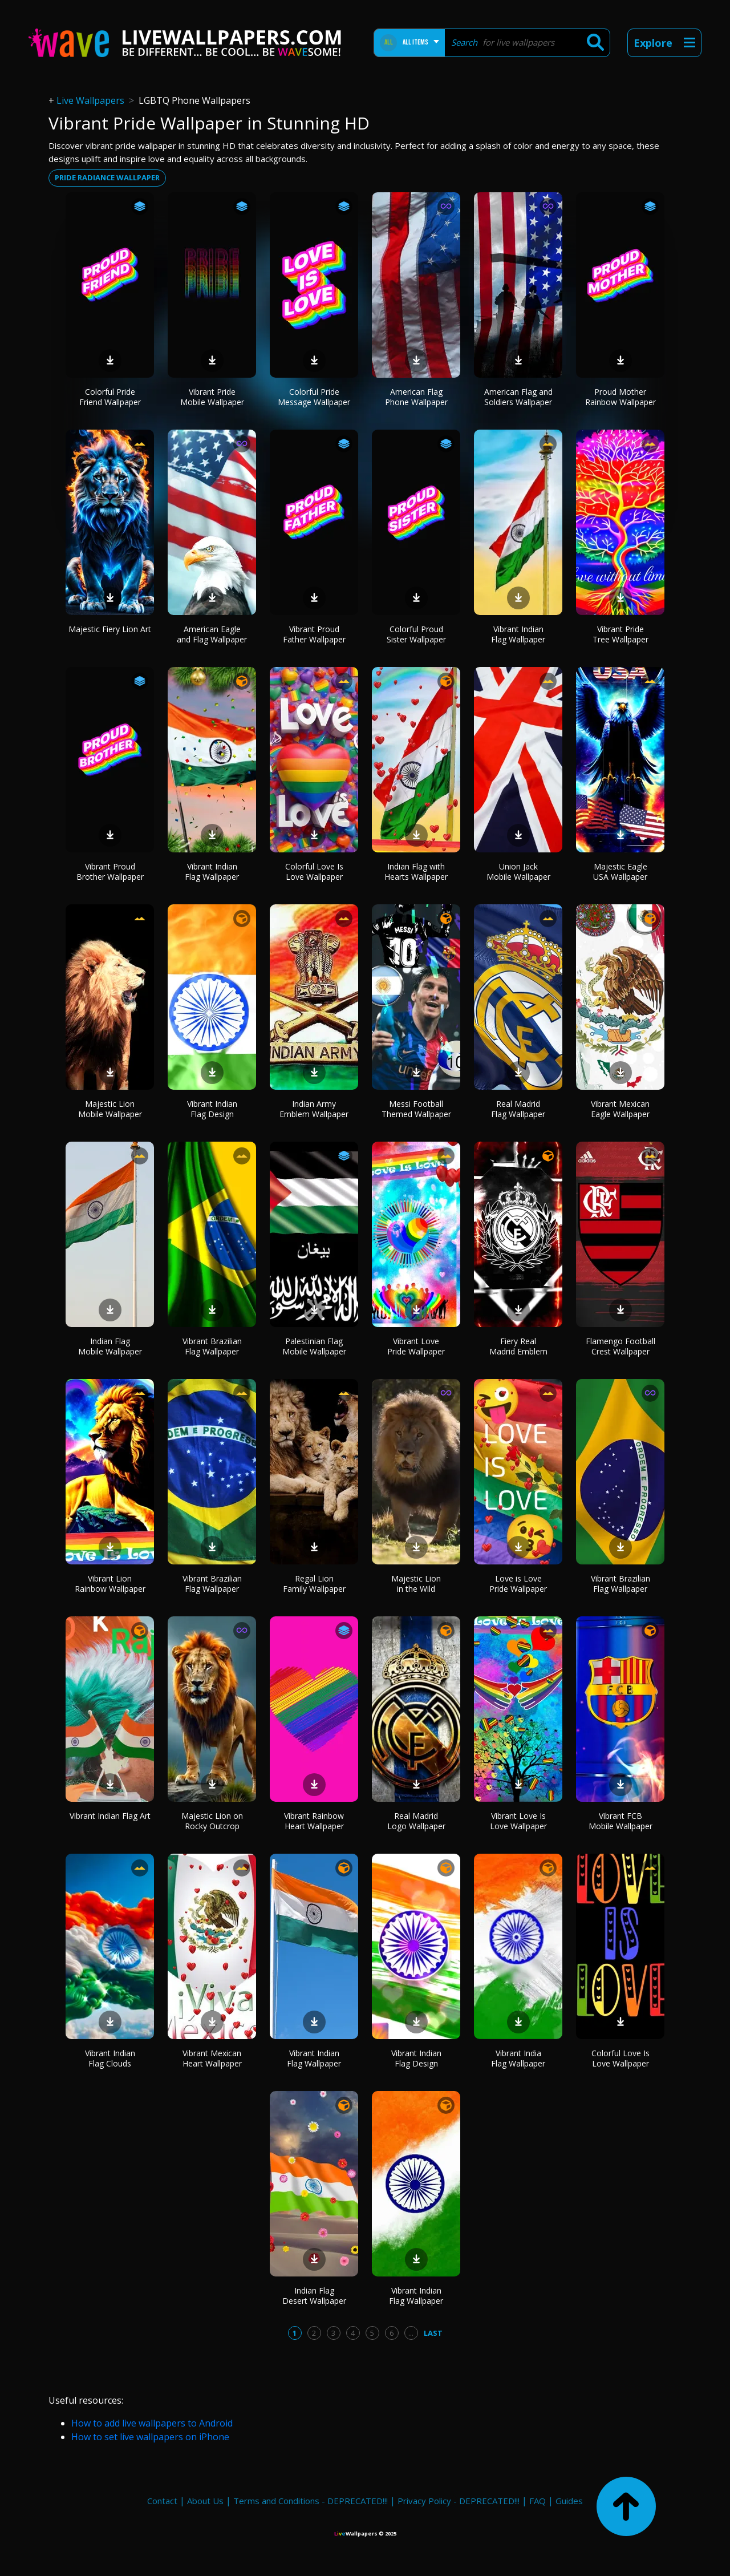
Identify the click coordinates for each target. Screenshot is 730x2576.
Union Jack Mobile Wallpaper (518, 871)
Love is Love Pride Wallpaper (518, 1583)
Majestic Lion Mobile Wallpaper (110, 1108)
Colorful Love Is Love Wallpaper (314, 871)
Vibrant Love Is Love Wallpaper (518, 1820)
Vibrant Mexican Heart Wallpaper (212, 2058)
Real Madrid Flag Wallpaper (518, 1108)
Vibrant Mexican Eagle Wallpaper (620, 1108)
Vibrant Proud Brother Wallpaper (110, 871)
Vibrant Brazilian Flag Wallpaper (212, 1346)
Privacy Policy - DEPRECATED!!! (459, 2500)
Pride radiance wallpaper (107, 177)
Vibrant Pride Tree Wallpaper (620, 634)
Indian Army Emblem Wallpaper (313, 1108)
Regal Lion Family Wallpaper (314, 1583)
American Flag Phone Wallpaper (416, 396)
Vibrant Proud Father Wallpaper (314, 634)
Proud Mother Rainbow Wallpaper (620, 396)
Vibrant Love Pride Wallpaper (416, 1346)
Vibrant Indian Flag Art (110, 1815)
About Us (205, 2500)
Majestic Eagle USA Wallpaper (620, 871)
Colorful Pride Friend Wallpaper (110, 396)
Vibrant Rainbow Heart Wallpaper (314, 1820)
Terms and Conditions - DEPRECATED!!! (310, 2500)
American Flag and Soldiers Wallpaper (518, 396)
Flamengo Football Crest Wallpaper (620, 1346)
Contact (162, 2500)
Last (433, 2333)
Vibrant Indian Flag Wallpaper (518, 634)
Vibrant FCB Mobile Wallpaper (620, 1820)
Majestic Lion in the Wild (416, 1583)
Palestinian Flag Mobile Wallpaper (314, 1346)
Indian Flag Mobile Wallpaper (110, 1346)
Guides (569, 2500)
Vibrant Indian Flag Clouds (110, 2058)
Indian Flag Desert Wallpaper (314, 2295)
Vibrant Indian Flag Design (212, 1108)
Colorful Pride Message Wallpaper (314, 396)
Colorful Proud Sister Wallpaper (416, 634)
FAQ (537, 2500)
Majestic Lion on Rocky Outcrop (212, 1820)
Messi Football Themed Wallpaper (416, 1108)
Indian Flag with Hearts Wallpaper (416, 871)
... (410, 2333)
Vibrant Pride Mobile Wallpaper (212, 396)
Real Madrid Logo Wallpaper (416, 1820)
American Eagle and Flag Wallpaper (212, 634)
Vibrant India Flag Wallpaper (518, 2058)
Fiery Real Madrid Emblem (518, 1346)
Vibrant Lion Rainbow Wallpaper (110, 1583)
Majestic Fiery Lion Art (109, 629)
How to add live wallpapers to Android (152, 2423)
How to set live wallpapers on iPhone (150, 2437)
